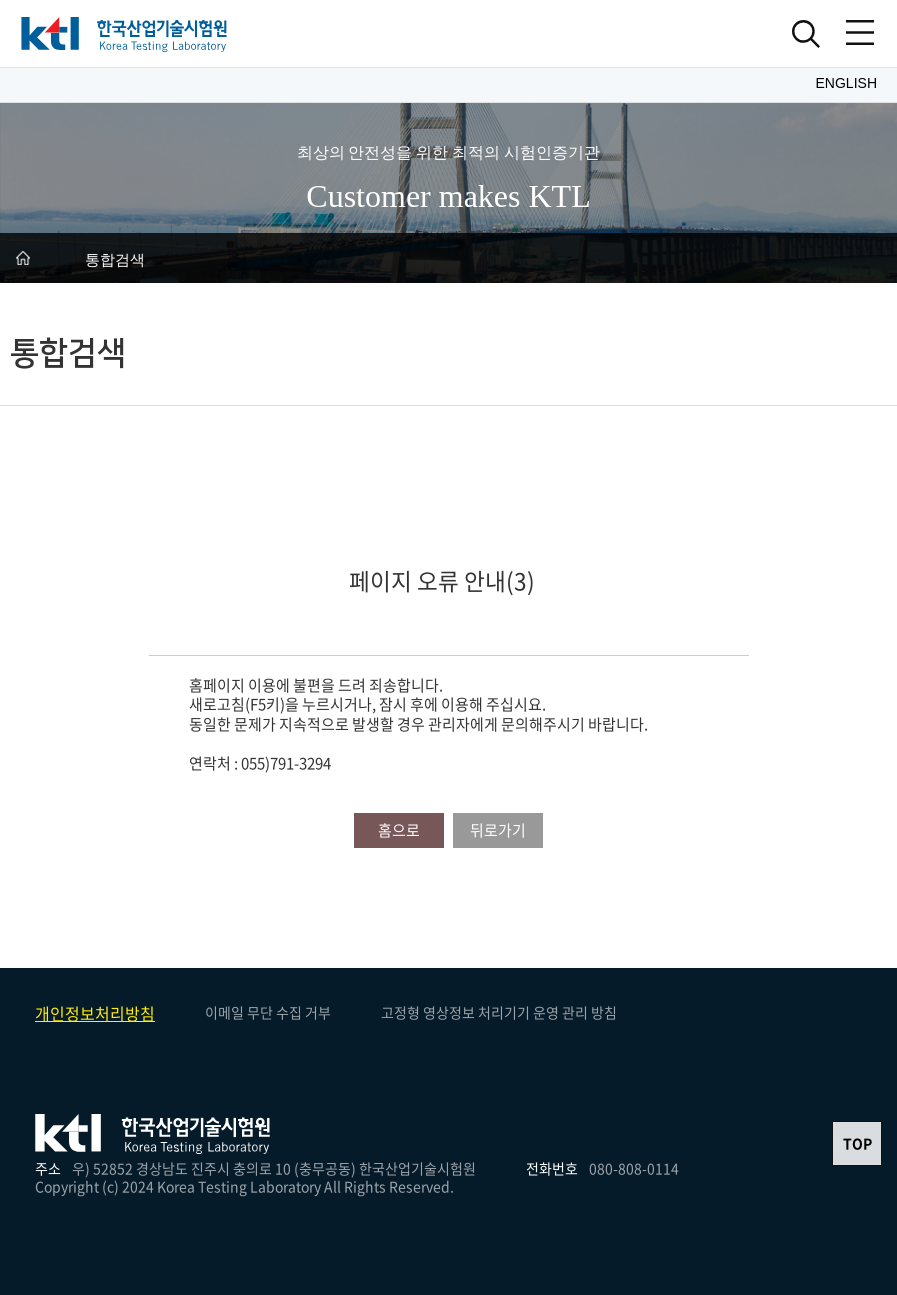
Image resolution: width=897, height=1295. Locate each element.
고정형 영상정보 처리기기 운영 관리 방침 (499, 1012)
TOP (857, 1143)
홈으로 (399, 830)
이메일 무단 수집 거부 (268, 1012)
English (846, 83)
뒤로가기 (498, 830)
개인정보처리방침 (95, 1013)
